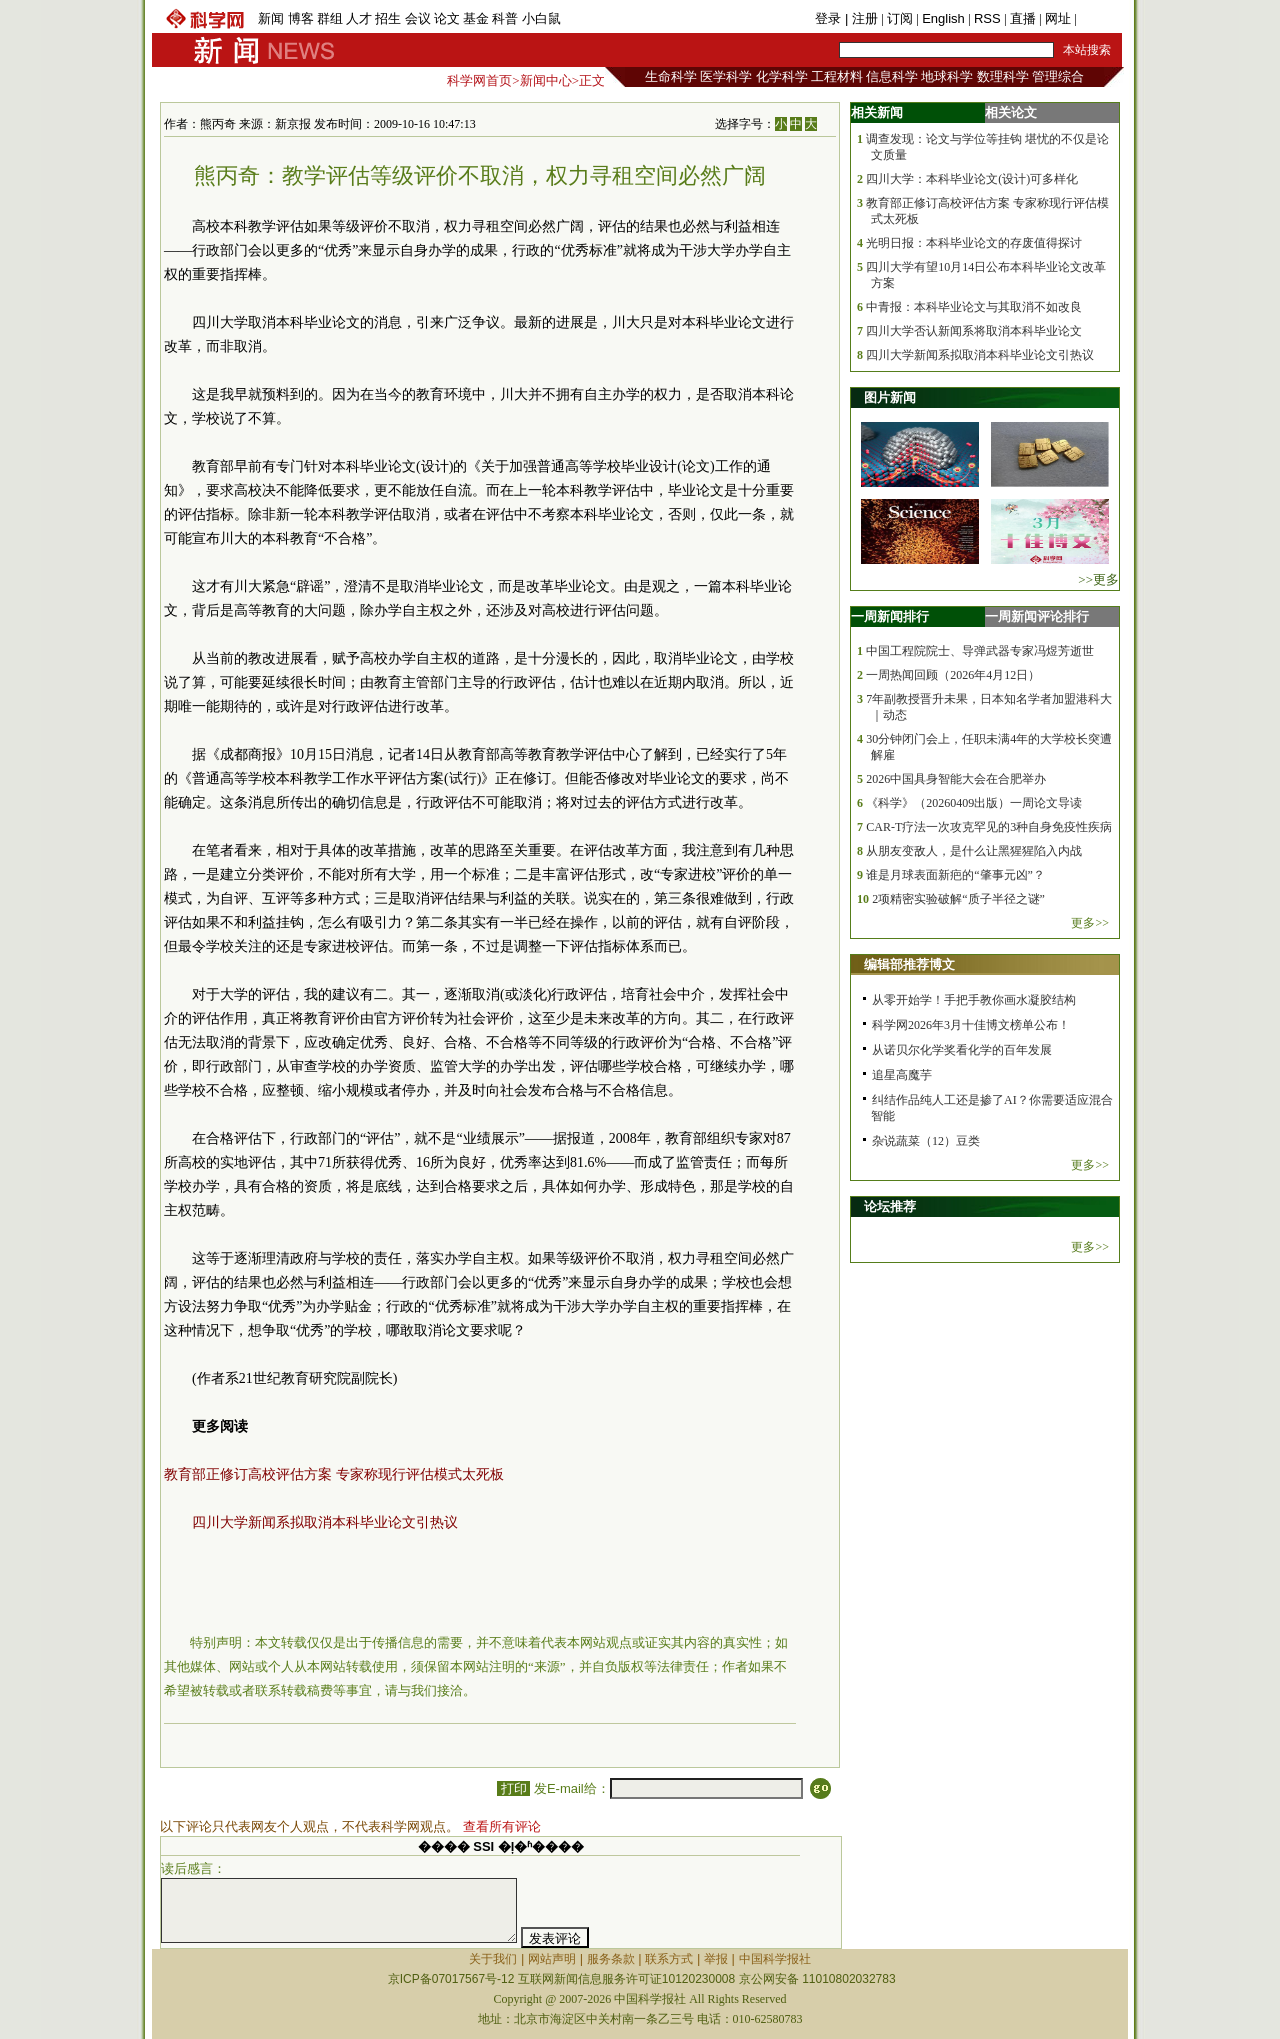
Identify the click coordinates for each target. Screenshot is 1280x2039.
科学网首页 (479, 80)
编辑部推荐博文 (909, 964)
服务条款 (611, 1959)
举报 (716, 1959)
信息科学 (892, 76)
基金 (476, 18)
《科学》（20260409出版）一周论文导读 (974, 803)
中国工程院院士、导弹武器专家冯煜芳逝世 (980, 651)
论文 (447, 18)
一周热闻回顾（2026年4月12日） (953, 675)
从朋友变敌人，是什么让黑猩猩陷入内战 (974, 851)
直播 (1023, 18)
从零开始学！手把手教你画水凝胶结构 (974, 1000)
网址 (1058, 18)
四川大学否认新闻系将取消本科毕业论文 (974, 331)
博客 (301, 18)
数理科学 (1003, 76)
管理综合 (1058, 76)
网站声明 (552, 1959)
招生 (388, 18)
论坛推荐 (890, 1206)
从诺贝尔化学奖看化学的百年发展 (962, 1050)
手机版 (1099, 18)
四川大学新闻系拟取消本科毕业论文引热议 (325, 1522)
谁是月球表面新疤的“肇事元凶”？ (955, 875)
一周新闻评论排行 (1037, 616)
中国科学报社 (775, 1959)
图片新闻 (890, 397)
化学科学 (782, 76)
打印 (513, 1788)
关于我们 (493, 1959)
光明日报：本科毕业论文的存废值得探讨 (974, 243)
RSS (987, 18)
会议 (418, 18)
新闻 (271, 18)
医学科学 (726, 76)
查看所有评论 (502, 1826)
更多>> (1090, 923)
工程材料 (837, 76)
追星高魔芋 (902, 1075)
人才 (359, 18)
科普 (505, 18)
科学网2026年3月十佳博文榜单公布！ (971, 1025)
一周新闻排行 (890, 616)
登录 (830, 18)
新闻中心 (546, 80)
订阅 (900, 18)
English (943, 18)
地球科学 (947, 76)
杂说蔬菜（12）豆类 (926, 1141)
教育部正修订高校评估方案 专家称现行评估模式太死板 (334, 1474)
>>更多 (1098, 579)
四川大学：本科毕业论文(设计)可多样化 (972, 179)
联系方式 (669, 1959)
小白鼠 (541, 18)
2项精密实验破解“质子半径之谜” (958, 899)
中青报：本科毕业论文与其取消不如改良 (974, 307)
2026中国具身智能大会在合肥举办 (956, 779)
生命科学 (671, 76)
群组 (330, 18)
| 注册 (861, 18)
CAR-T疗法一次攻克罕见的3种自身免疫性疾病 (989, 827)
